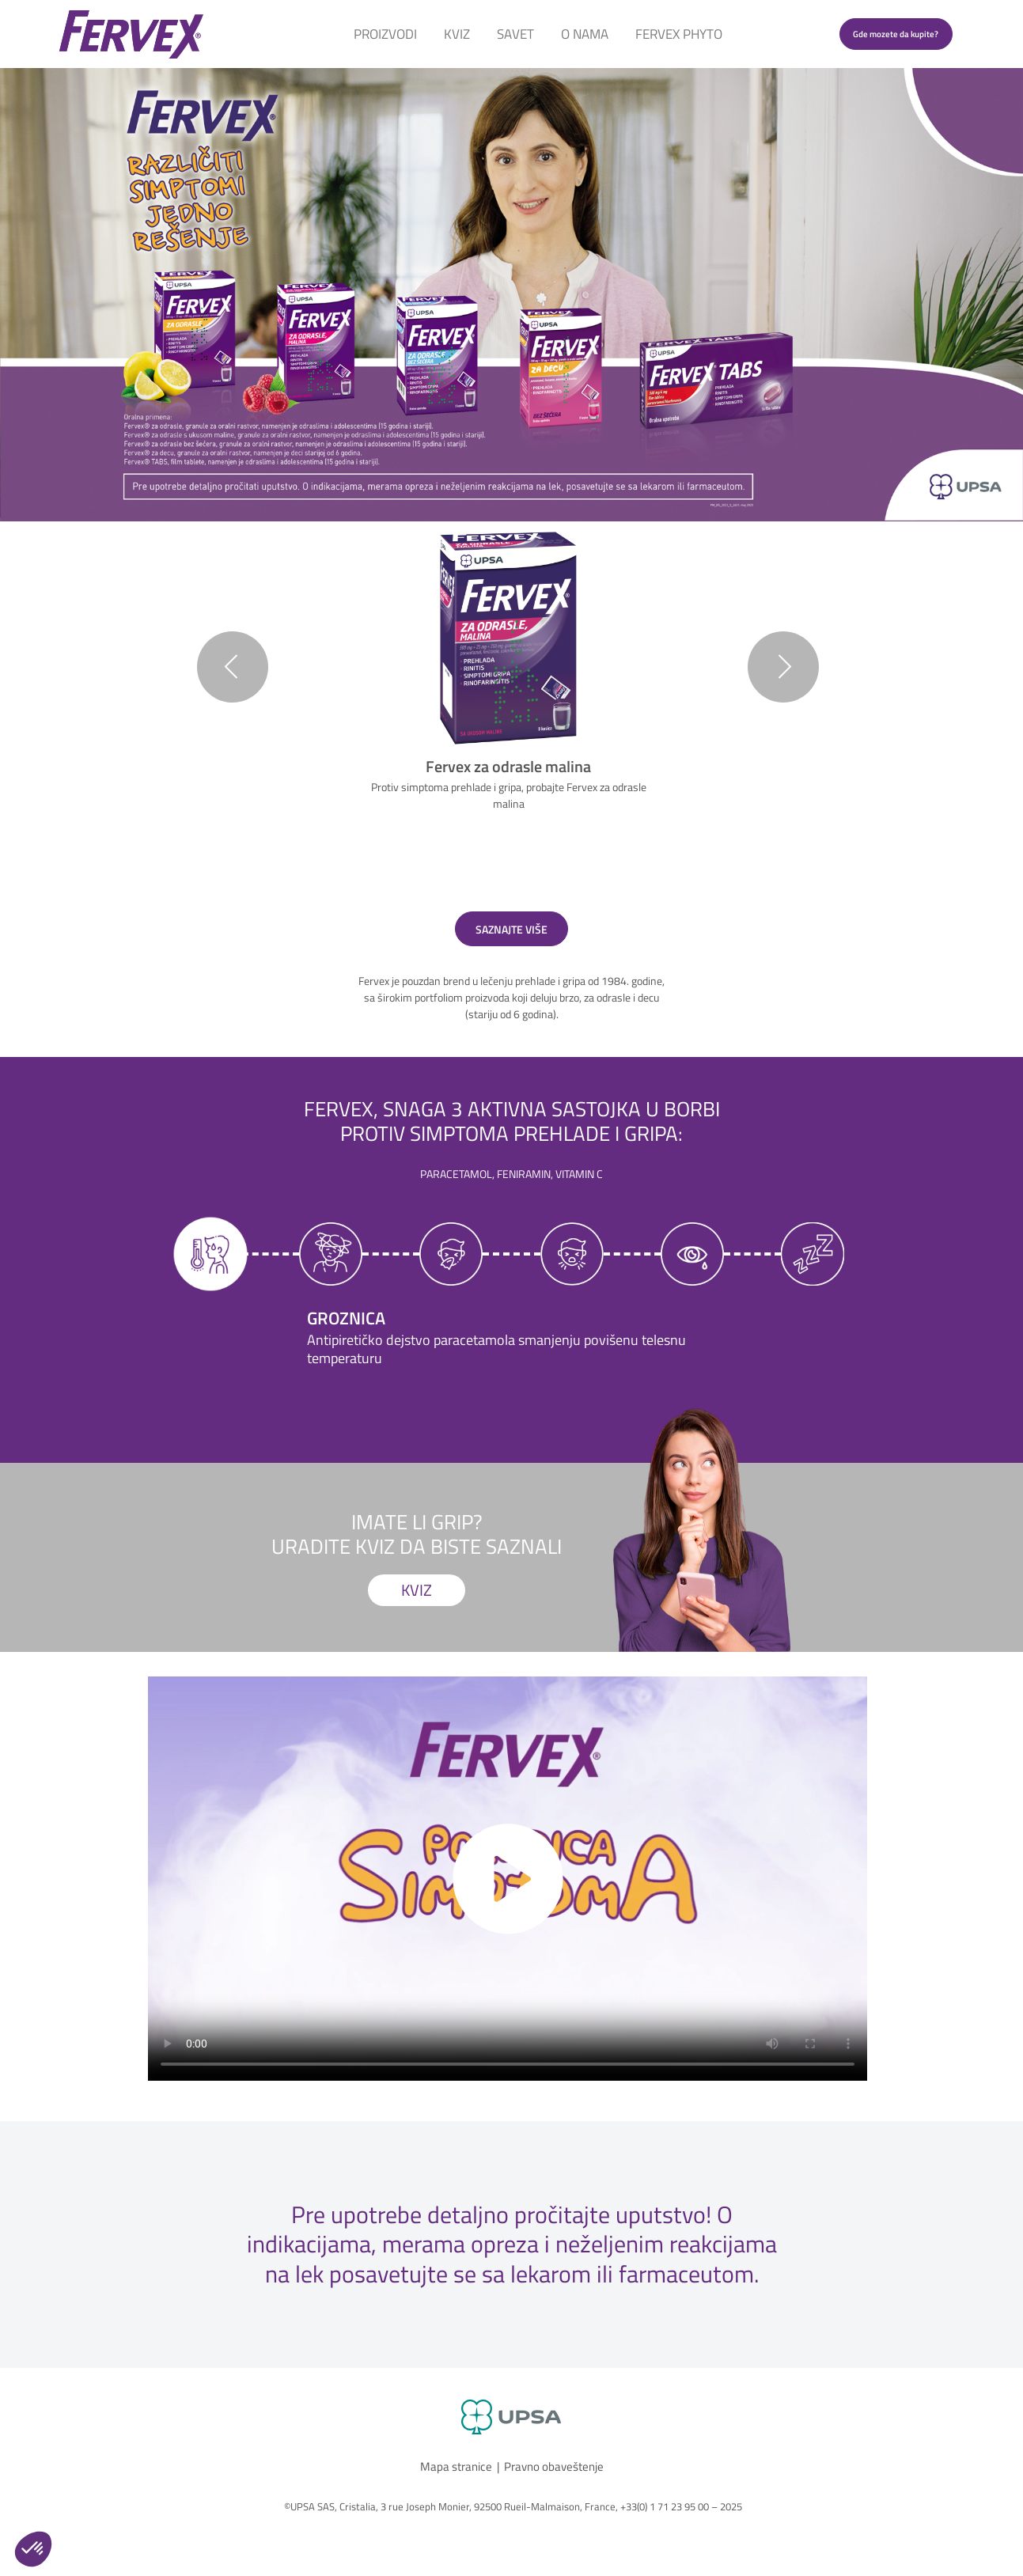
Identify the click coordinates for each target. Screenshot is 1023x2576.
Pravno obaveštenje (554, 2466)
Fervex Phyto (678, 34)
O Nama (584, 34)
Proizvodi (385, 34)
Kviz (457, 34)
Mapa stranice (456, 2466)
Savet (515, 34)
